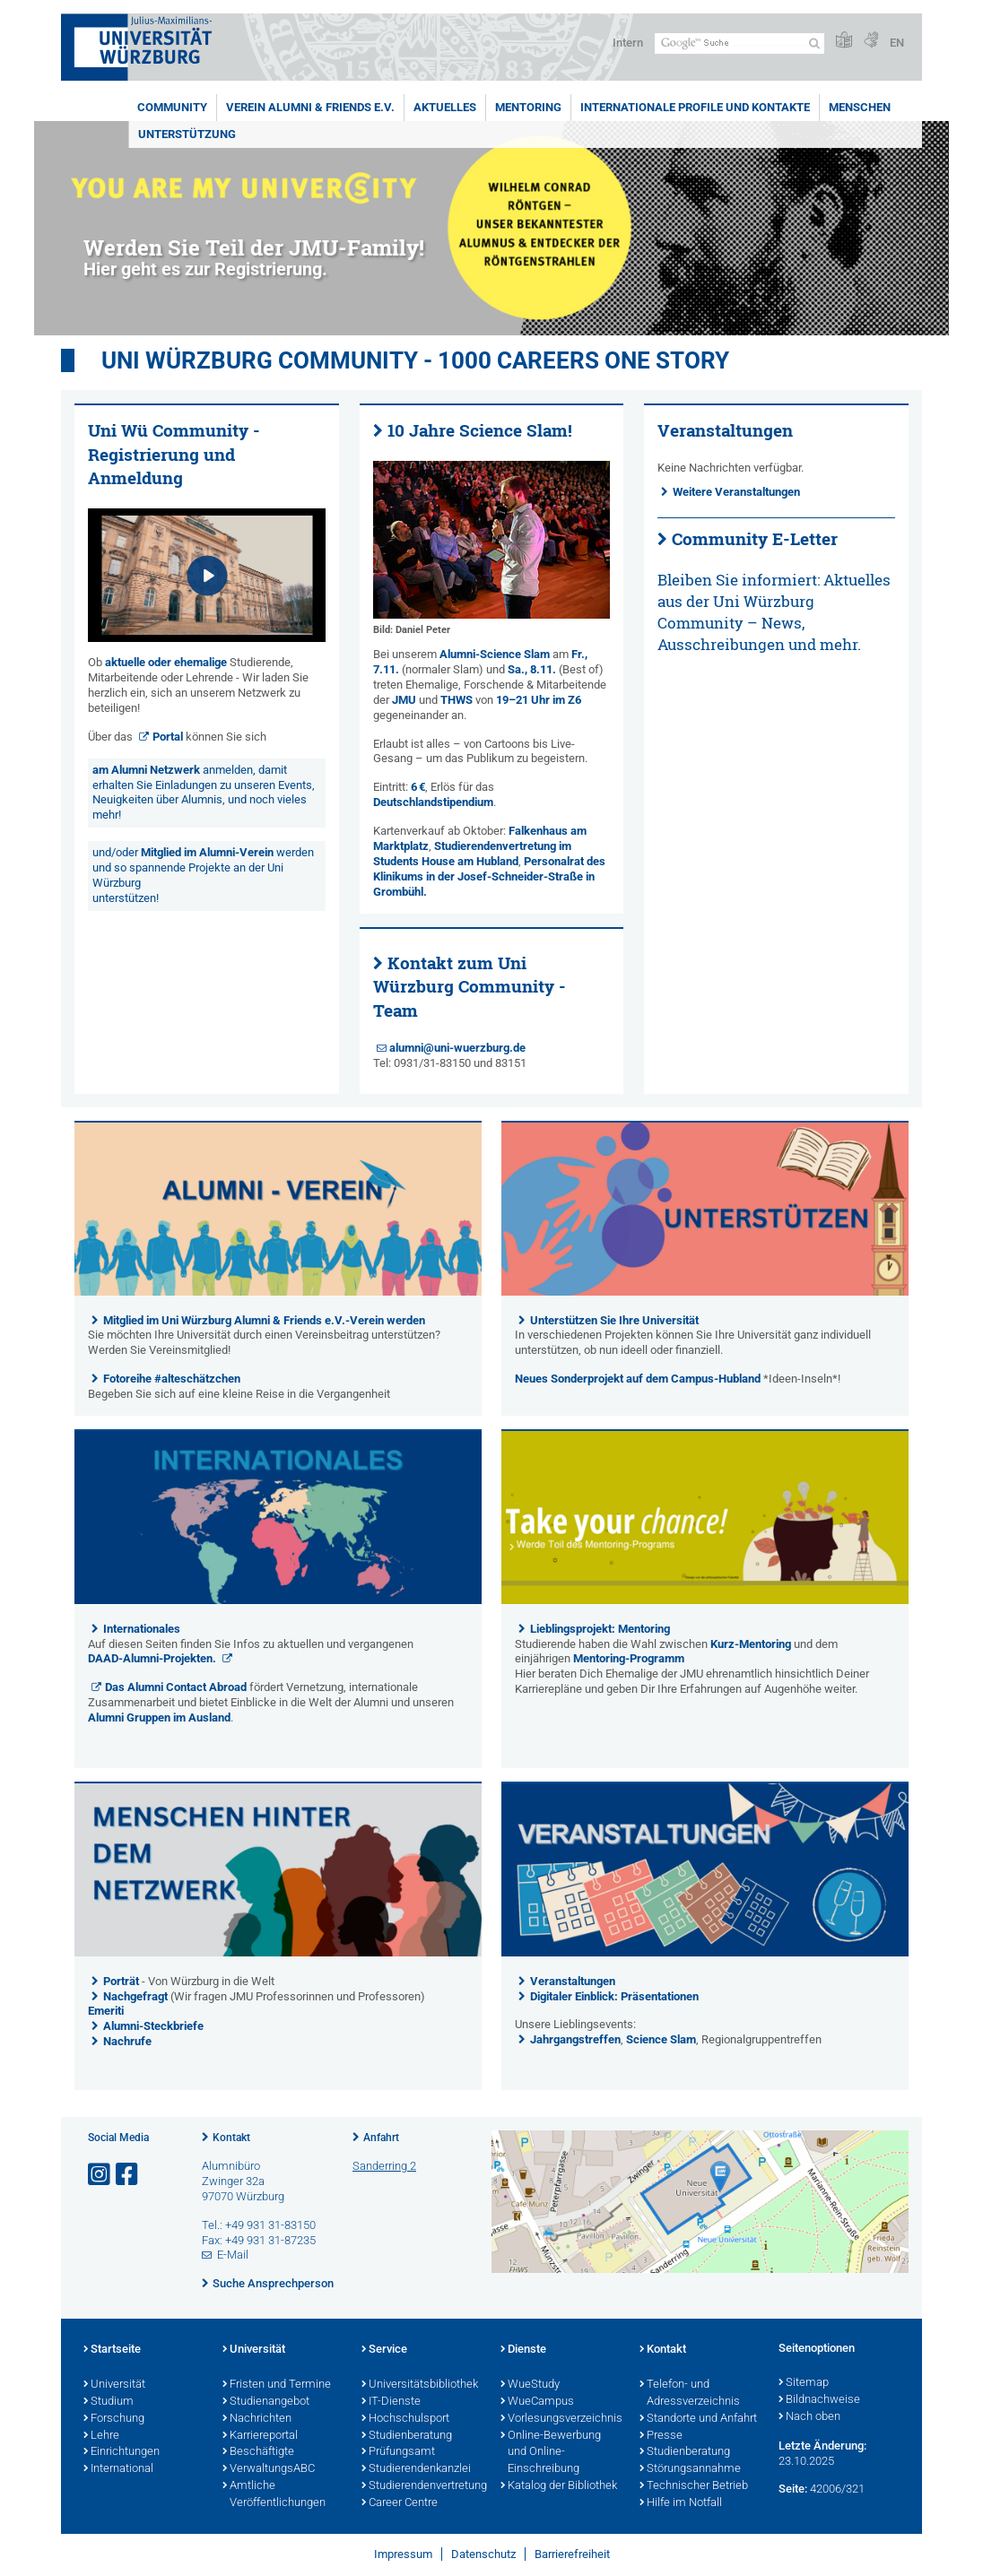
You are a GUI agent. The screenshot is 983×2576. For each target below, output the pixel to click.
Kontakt (231, 2137)
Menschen (860, 107)
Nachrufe (127, 2041)
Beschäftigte (258, 2452)
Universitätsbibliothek (419, 2385)
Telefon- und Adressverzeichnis (689, 2393)
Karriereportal (260, 2436)
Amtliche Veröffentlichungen (274, 2494)
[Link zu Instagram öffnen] (100, 2174)
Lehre (101, 2436)
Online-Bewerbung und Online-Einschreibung (550, 2453)
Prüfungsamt (398, 2452)
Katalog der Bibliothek (558, 2486)
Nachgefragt (136, 1996)
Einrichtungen (121, 2452)
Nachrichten (256, 2419)
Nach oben (809, 2417)
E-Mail (232, 2254)
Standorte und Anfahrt (698, 2419)
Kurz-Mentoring (750, 1644)
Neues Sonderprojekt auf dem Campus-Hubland (638, 1378)
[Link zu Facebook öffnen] (128, 2174)
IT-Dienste (391, 2402)
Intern (628, 42)
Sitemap (804, 2383)
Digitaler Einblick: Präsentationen (614, 1996)
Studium (108, 2402)
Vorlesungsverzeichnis (561, 2419)
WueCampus (537, 2402)
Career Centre (399, 2503)
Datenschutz (483, 2554)
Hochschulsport (405, 2419)
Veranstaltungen (572, 1981)
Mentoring (528, 107)
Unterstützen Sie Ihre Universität (614, 1320)
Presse (661, 2436)
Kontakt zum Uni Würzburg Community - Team (469, 987)
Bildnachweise (819, 2400)
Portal (167, 736)
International (118, 2469)
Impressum (403, 2554)
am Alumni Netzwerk (146, 769)
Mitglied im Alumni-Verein (207, 852)
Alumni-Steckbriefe (153, 2026)
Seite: (793, 2488)
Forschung (113, 2419)
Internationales (141, 1628)
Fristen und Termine (276, 2385)
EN (897, 42)
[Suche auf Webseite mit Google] (739, 43)
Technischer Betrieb (693, 2486)
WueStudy (530, 2385)
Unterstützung (187, 134)
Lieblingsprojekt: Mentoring (600, 1628)
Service (384, 2350)
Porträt (121, 1981)
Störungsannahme (690, 2469)
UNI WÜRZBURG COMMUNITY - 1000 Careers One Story (415, 360)
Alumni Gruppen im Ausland (159, 1717)
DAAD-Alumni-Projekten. (153, 1658)
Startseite (112, 2350)
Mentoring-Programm (628, 1658)
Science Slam (661, 2039)
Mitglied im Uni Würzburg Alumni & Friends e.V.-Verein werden (264, 1320)
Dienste (523, 2350)
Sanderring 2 (384, 2166)
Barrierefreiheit (572, 2554)
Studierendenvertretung (422, 2486)
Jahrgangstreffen (575, 2039)
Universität (114, 2385)
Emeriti (106, 2010)
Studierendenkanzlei (416, 2469)
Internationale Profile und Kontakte (695, 107)
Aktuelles (444, 107)
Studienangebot (265, 2402)
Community (172, 107)
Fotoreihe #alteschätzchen (171, 1378)
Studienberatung (406, 2436)
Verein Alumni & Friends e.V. (310, 107)
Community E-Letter (755, 539)
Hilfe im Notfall (680, 2503)
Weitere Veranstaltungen (736, 492)
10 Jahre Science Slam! (479, 430)
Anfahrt (381, 2137)
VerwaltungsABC (268, 2469)
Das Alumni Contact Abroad (176, 1687)
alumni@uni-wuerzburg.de (457, 1047)
